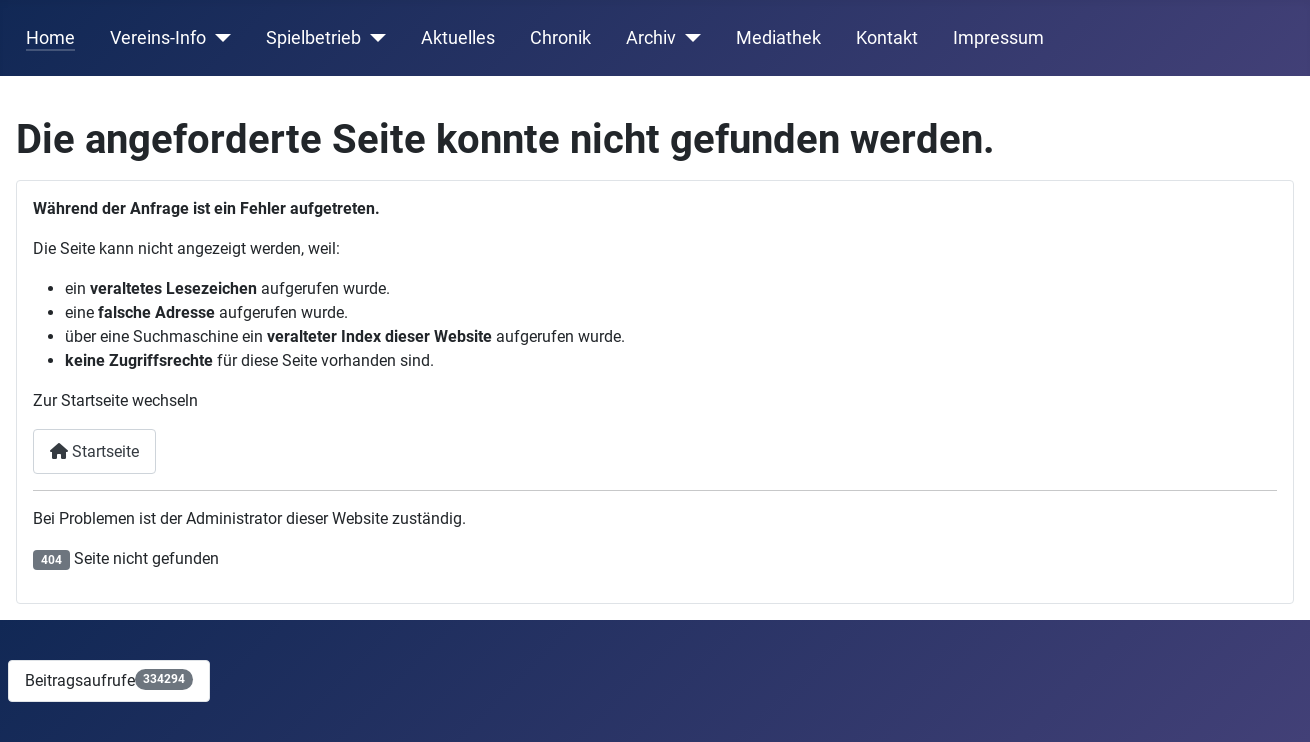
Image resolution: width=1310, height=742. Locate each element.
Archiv (651, 38)
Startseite (94, 451)
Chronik (560, 38)
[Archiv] (688, 38)
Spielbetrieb (313, 38)
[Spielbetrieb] (373, 38)
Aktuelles (458, 38)
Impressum (998, 38)
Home (50, 38)
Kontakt (887, 38)
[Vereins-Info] (218, 38)
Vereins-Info (158, 38)
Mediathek (778, 38)
